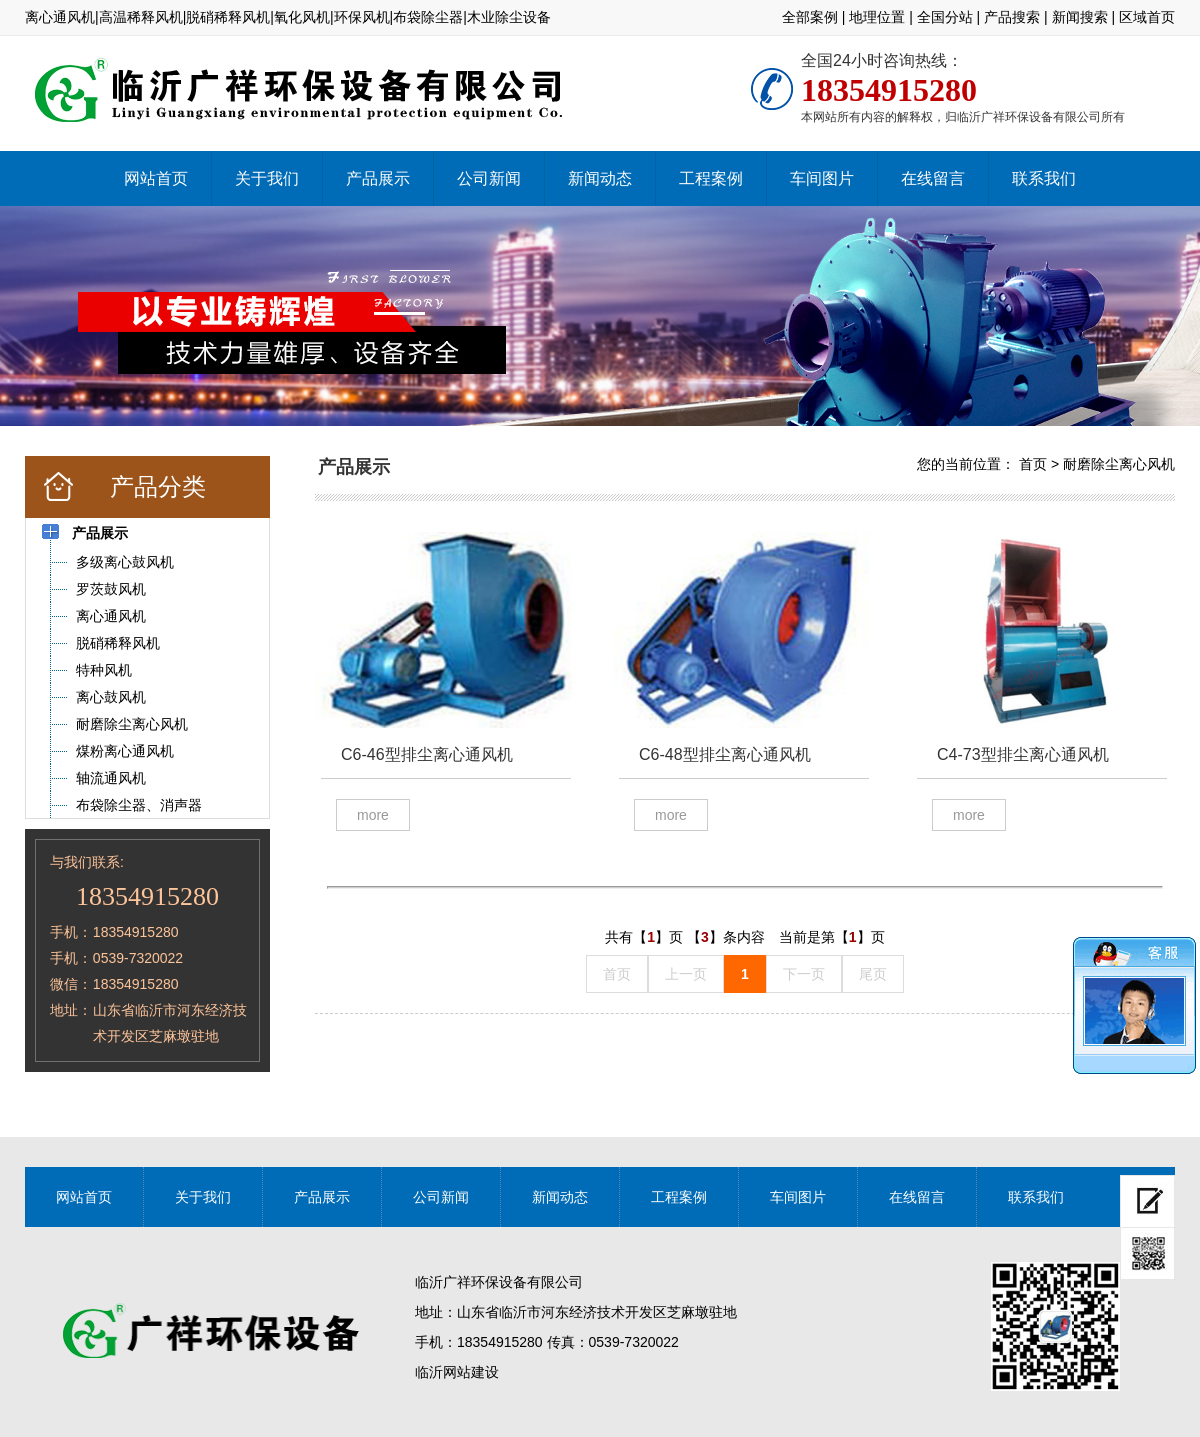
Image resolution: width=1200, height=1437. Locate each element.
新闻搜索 (1080, 17)
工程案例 (711, 178)
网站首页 (156, 178)
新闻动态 (600, 178)
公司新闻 (489, 178)
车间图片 (822, 178)
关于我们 (267, 178)
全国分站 (945, 17)
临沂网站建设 (457, 1372)
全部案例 (810, 17)
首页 (1033, 464)
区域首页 (1147, 17)
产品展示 (378, 178)
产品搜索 (1012, 17)
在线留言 (933, 178)
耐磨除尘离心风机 (1119, 464)
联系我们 (1044, 178)
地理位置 (877, 17)
